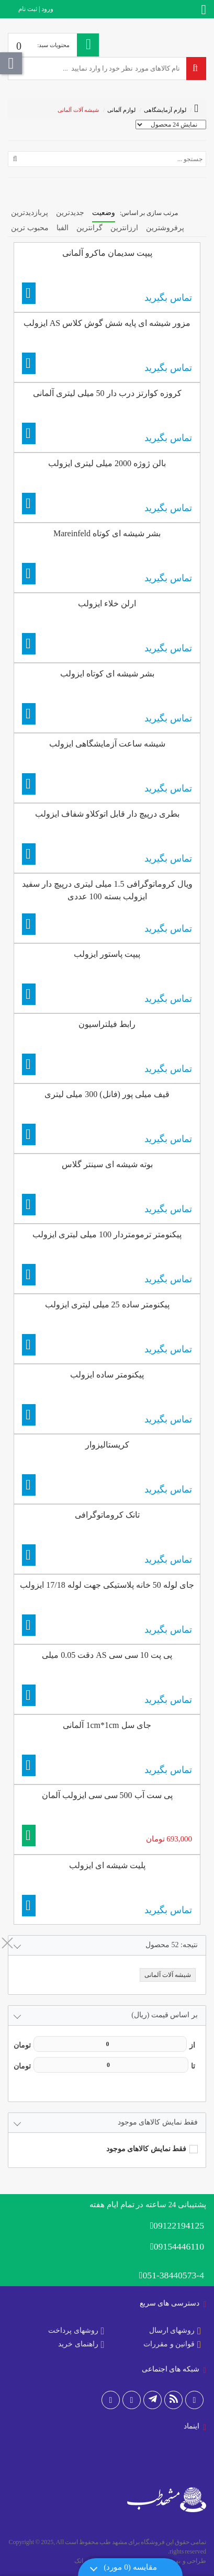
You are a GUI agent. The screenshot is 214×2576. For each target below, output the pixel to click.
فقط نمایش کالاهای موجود (146, 2149)
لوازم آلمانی (121, 110)
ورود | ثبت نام (35, 9)
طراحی (196, 2560)
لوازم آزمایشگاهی (165, 110)
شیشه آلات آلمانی (78, 110)
